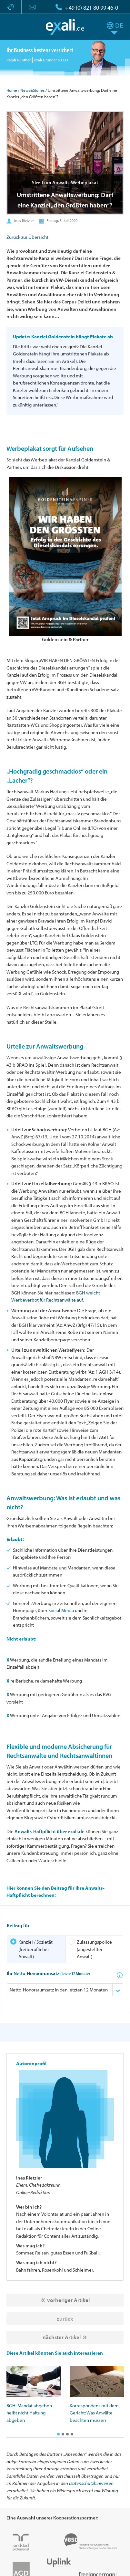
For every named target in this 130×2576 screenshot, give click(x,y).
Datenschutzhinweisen (91, 2483)
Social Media (61, 1610)
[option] (33, 2395)
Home (11, 90)
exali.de (65, 27)
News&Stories (32, 90)
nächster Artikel (62, 2337)
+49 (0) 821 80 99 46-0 (91, 7)
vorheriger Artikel (68, 2299)
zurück (65, 2318)
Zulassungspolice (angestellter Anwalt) (90, 1948)
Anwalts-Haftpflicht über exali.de (50, 1831)
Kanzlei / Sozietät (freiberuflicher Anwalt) (31, 1948)
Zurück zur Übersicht (27, 237)
